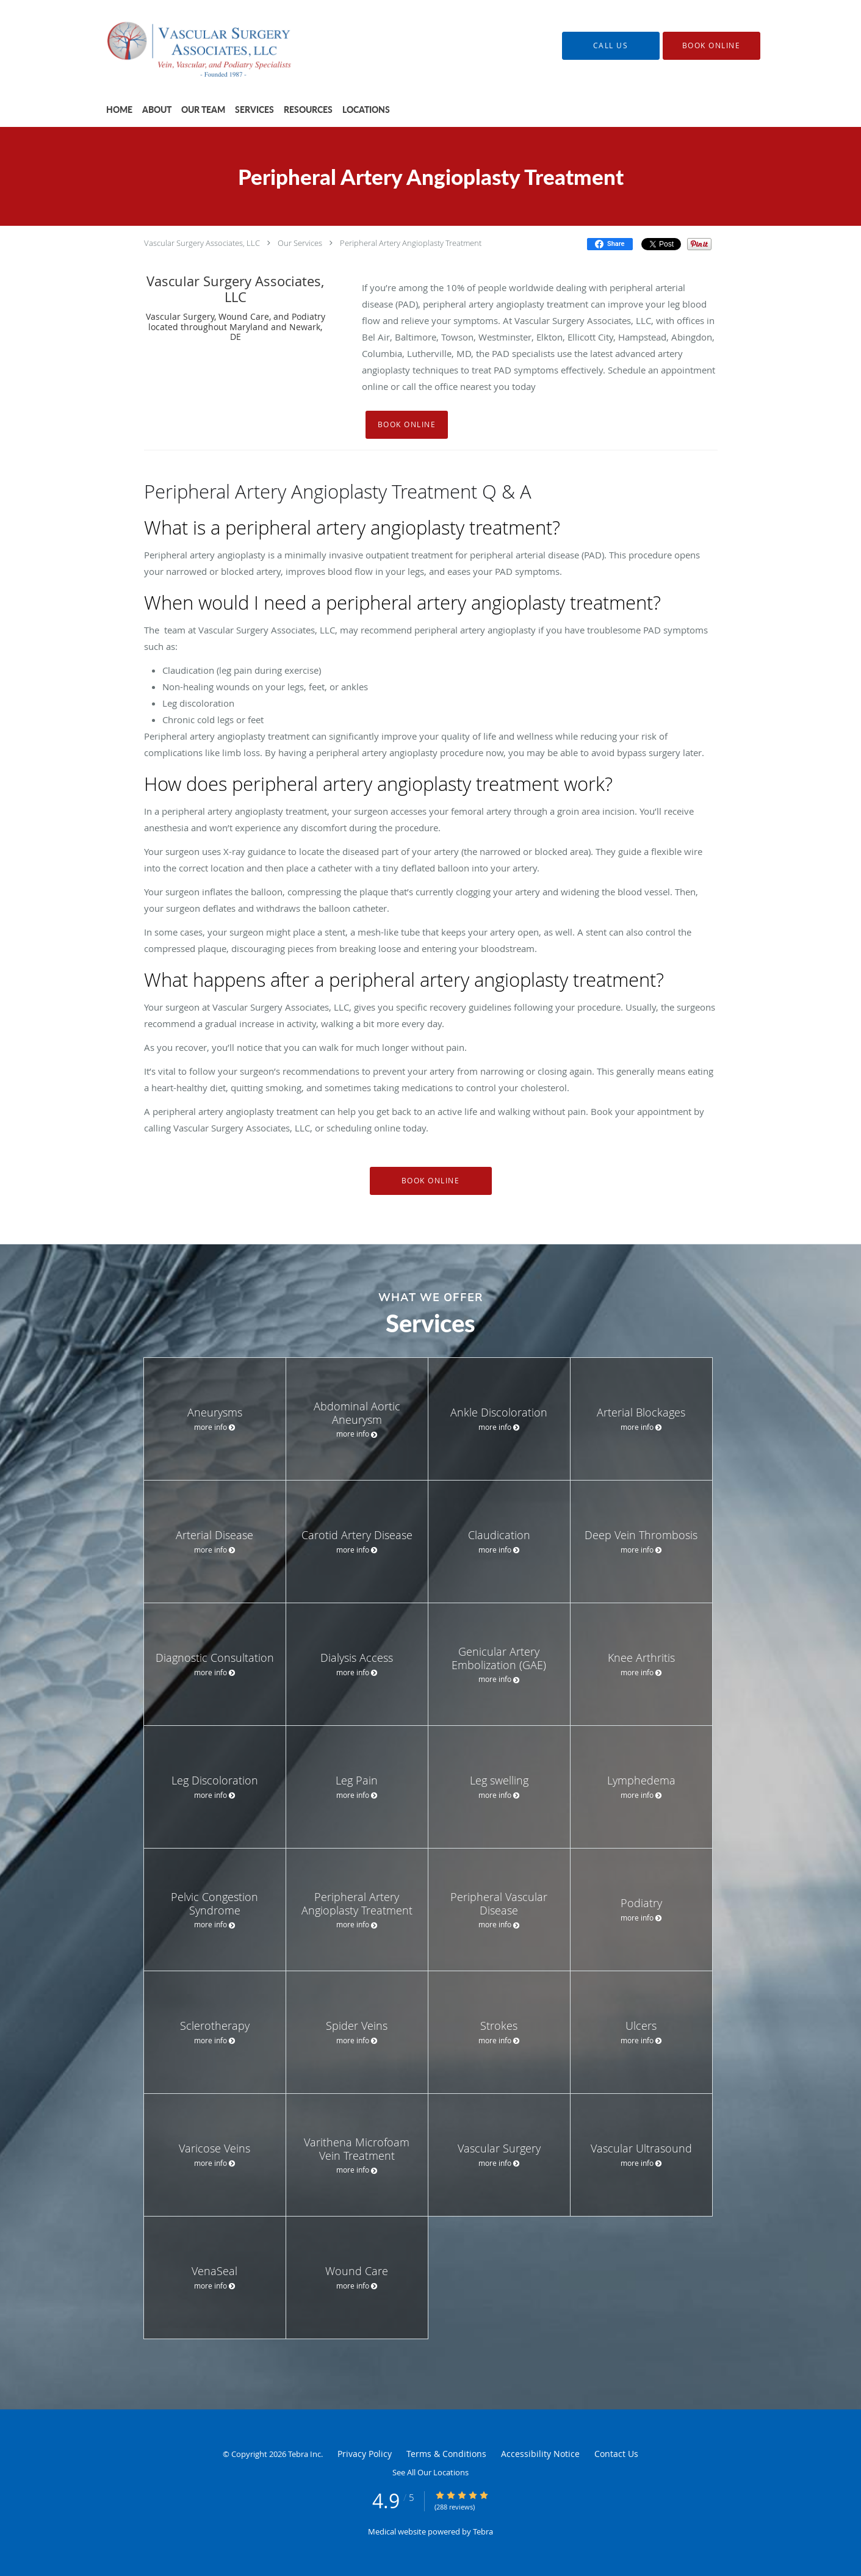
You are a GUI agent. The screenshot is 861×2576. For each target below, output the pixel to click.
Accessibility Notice (540, 2453)
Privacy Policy (364, 2453)
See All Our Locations (430, 2472)
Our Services (300, 242)
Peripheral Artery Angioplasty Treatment (410, 242)
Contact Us (616, 2453)
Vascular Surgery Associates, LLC (202, 242)
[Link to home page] (186, 45)
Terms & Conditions (446, 2453)
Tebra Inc (304, 2453)
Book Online (407, 424)
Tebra (483, 2531)
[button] (711, 46)
